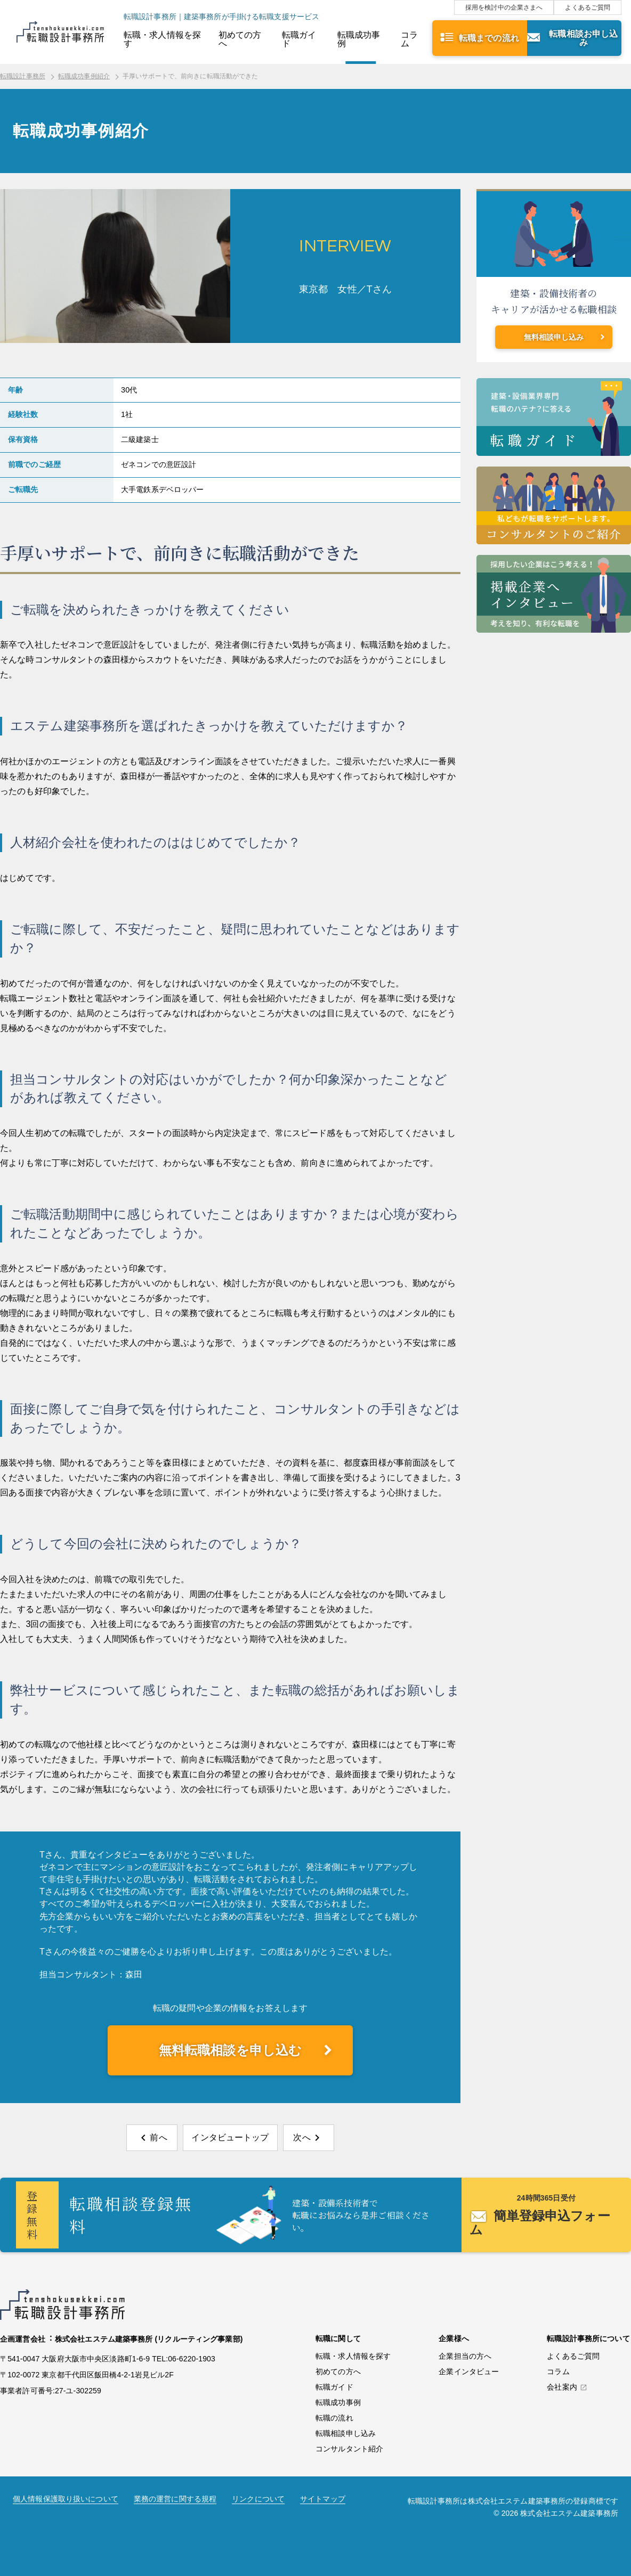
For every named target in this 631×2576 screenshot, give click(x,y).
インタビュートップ (230, 2137)
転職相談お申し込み (583, 38)
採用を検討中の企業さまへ (504, 7)
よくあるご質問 (587, 7)
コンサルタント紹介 (349, 2448)
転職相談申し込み (346, 2433)
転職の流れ (334, 2418)
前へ (158, 2137)
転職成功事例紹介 (84, 76)
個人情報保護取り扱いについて (65, 2499)
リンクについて (258, 2499)
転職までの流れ (489, 38)
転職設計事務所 (22, 76)
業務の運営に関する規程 (175, 2499)
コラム (409, 39)
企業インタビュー (469, 2371)
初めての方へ (240, 39)
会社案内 (562, 2387)
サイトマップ (322, 2499)
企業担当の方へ (465, 2356)
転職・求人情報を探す (162, 39)
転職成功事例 (359, 39)
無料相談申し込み (554, 337)
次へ (301, 2137)
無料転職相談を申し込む (230, 2050)
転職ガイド (299, 39)
